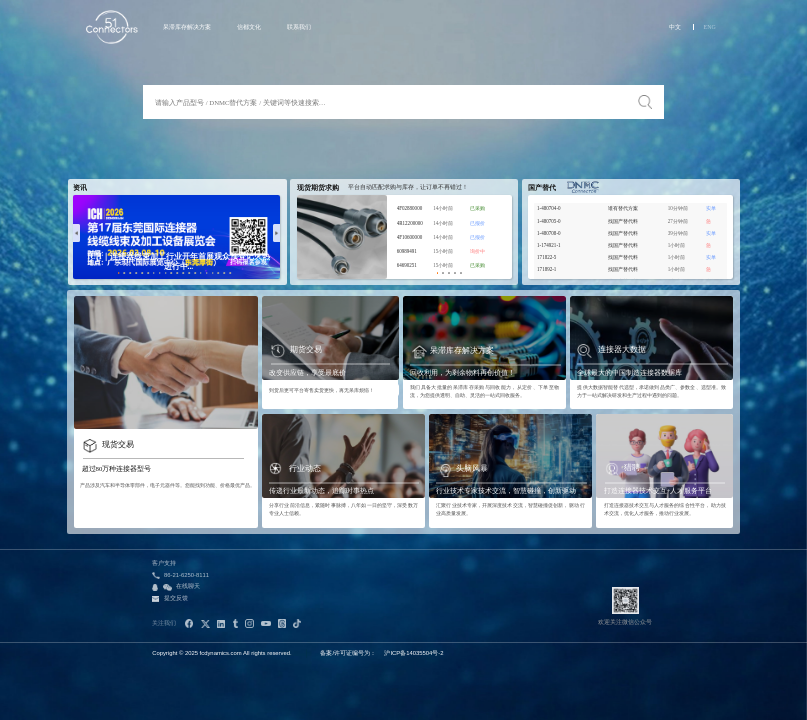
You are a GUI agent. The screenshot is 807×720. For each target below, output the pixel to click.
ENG (710, 27)
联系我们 (299, 27)
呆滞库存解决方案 (187, 27)
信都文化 (249, 27)
